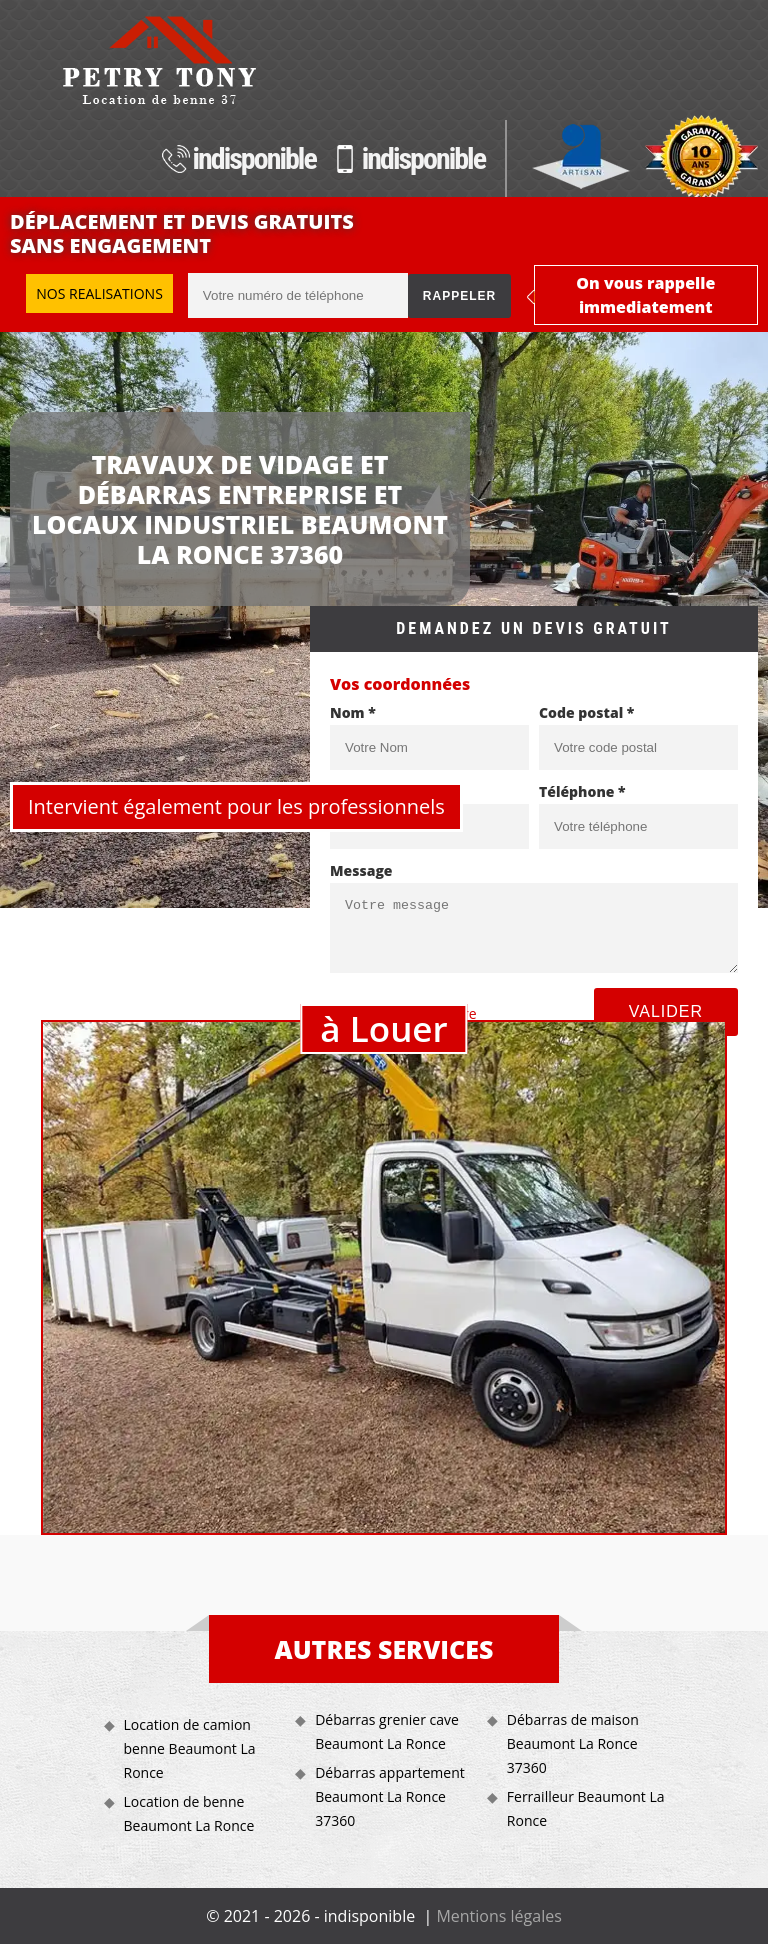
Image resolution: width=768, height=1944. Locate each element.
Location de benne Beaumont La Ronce (189, 1813)
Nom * (353, 712)
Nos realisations (99, 293)
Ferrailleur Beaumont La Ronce (586, 1808)
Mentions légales (498, 1916)
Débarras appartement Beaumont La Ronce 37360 (390, 1796)
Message (361, 870)
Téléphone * (582, 791)
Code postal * (586, 712)
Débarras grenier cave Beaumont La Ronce (387, 1731)
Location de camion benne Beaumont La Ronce (190, 1748)
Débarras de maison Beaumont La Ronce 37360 (573, 1743)
